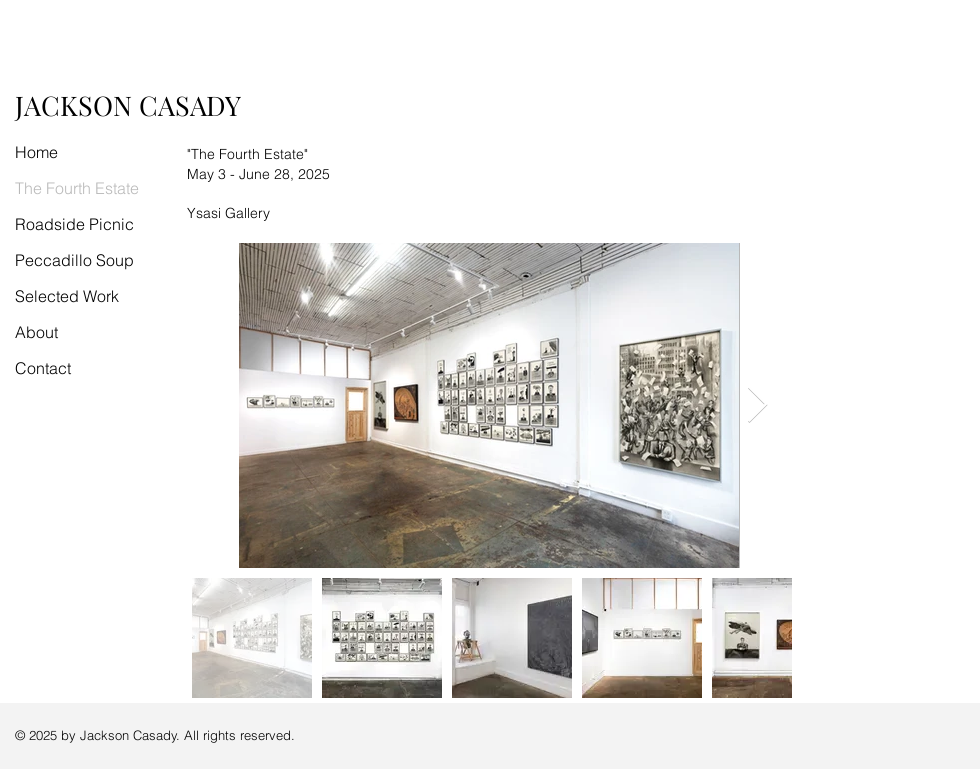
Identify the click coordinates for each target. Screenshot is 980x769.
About (36, 332)
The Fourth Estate (77, 188)
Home (36, 152)
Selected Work (67, 296)
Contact (43, 368)
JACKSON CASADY (128, 105)
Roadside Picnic (74, 224)
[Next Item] (757, 405)
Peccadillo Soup (74, 260)
